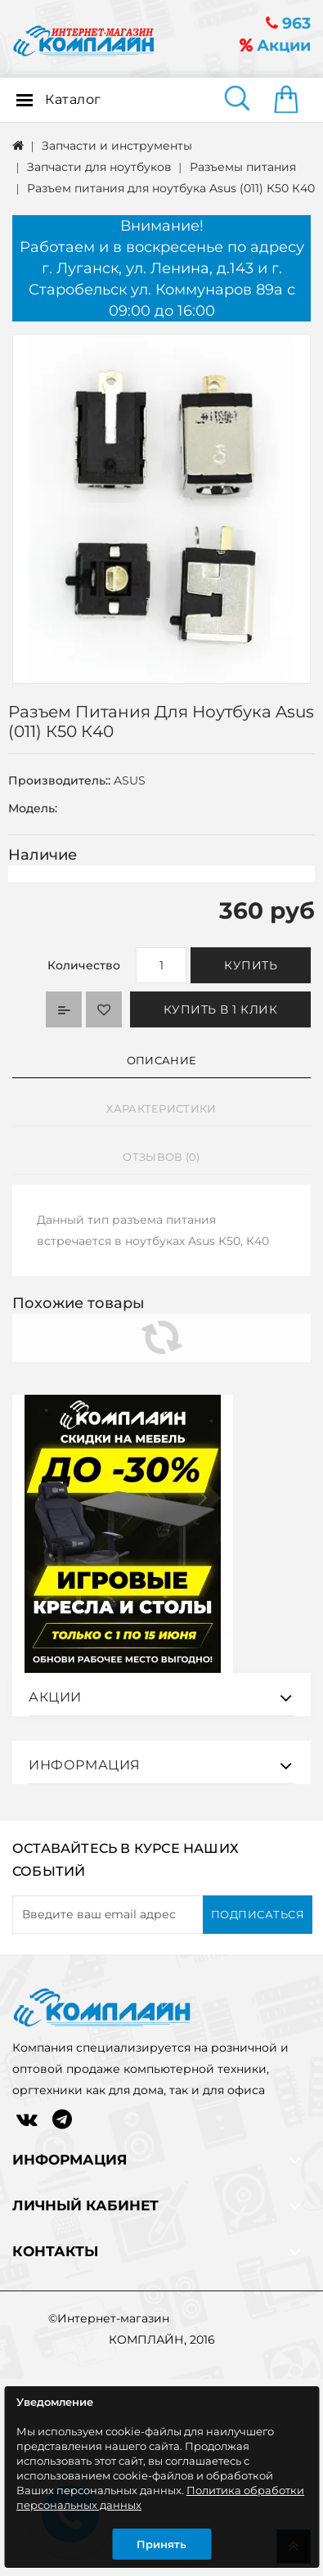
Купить (250, 965)
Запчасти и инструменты (117, 145)
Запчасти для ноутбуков (99, 167)
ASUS (130, 780)
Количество (83, 965)
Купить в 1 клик (221, 1009)
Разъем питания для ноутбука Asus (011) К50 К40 (171, 188)
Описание (161, 1060)
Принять (161, 2544)
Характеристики (161, 1108)
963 (288, 23)
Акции (275, 45)
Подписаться (258, 1973)
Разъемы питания (243, 167)
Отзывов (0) (161, 1156)
